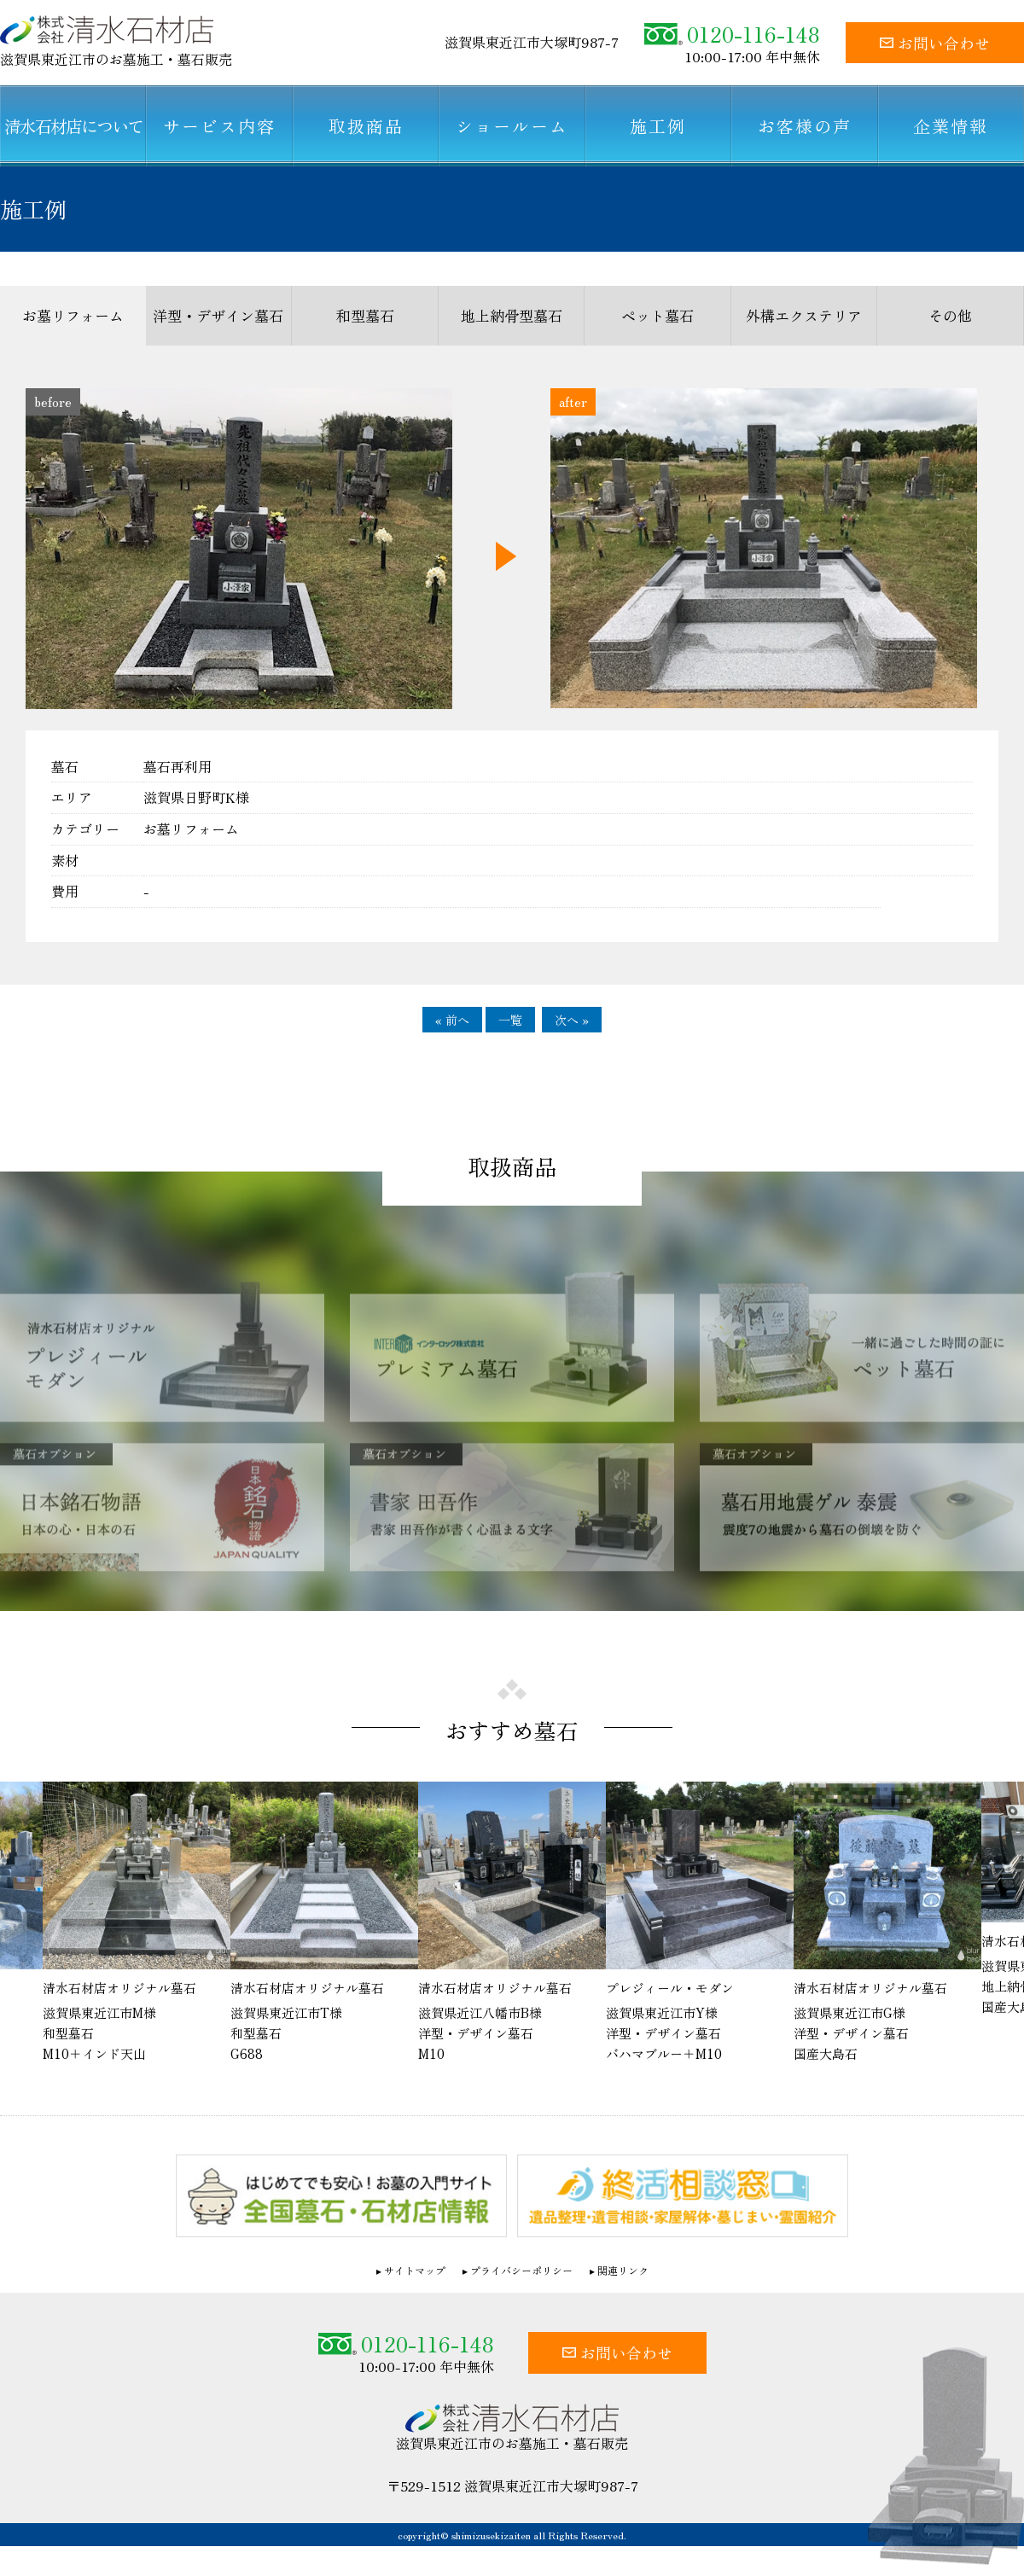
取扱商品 (366, 125)
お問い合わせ (935, 43)
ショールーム (512, 125)
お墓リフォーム (73, 315)
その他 (950, 315)
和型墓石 (365, 315)
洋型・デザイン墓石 (218, 315)
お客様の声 (805, 125)
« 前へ (452, 1019)
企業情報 (950, 125)
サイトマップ (414, 2271)
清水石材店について (73, 125)
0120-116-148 (732, 34)
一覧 (510, 1019)
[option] (512, 1923)
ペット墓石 (657, 315)
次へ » (572, 1019)
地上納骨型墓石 (511, 315)
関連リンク (623, 2271)
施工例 (658, 125)
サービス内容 (219, 125)
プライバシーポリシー (521, 2271)
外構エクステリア (804, 315)
